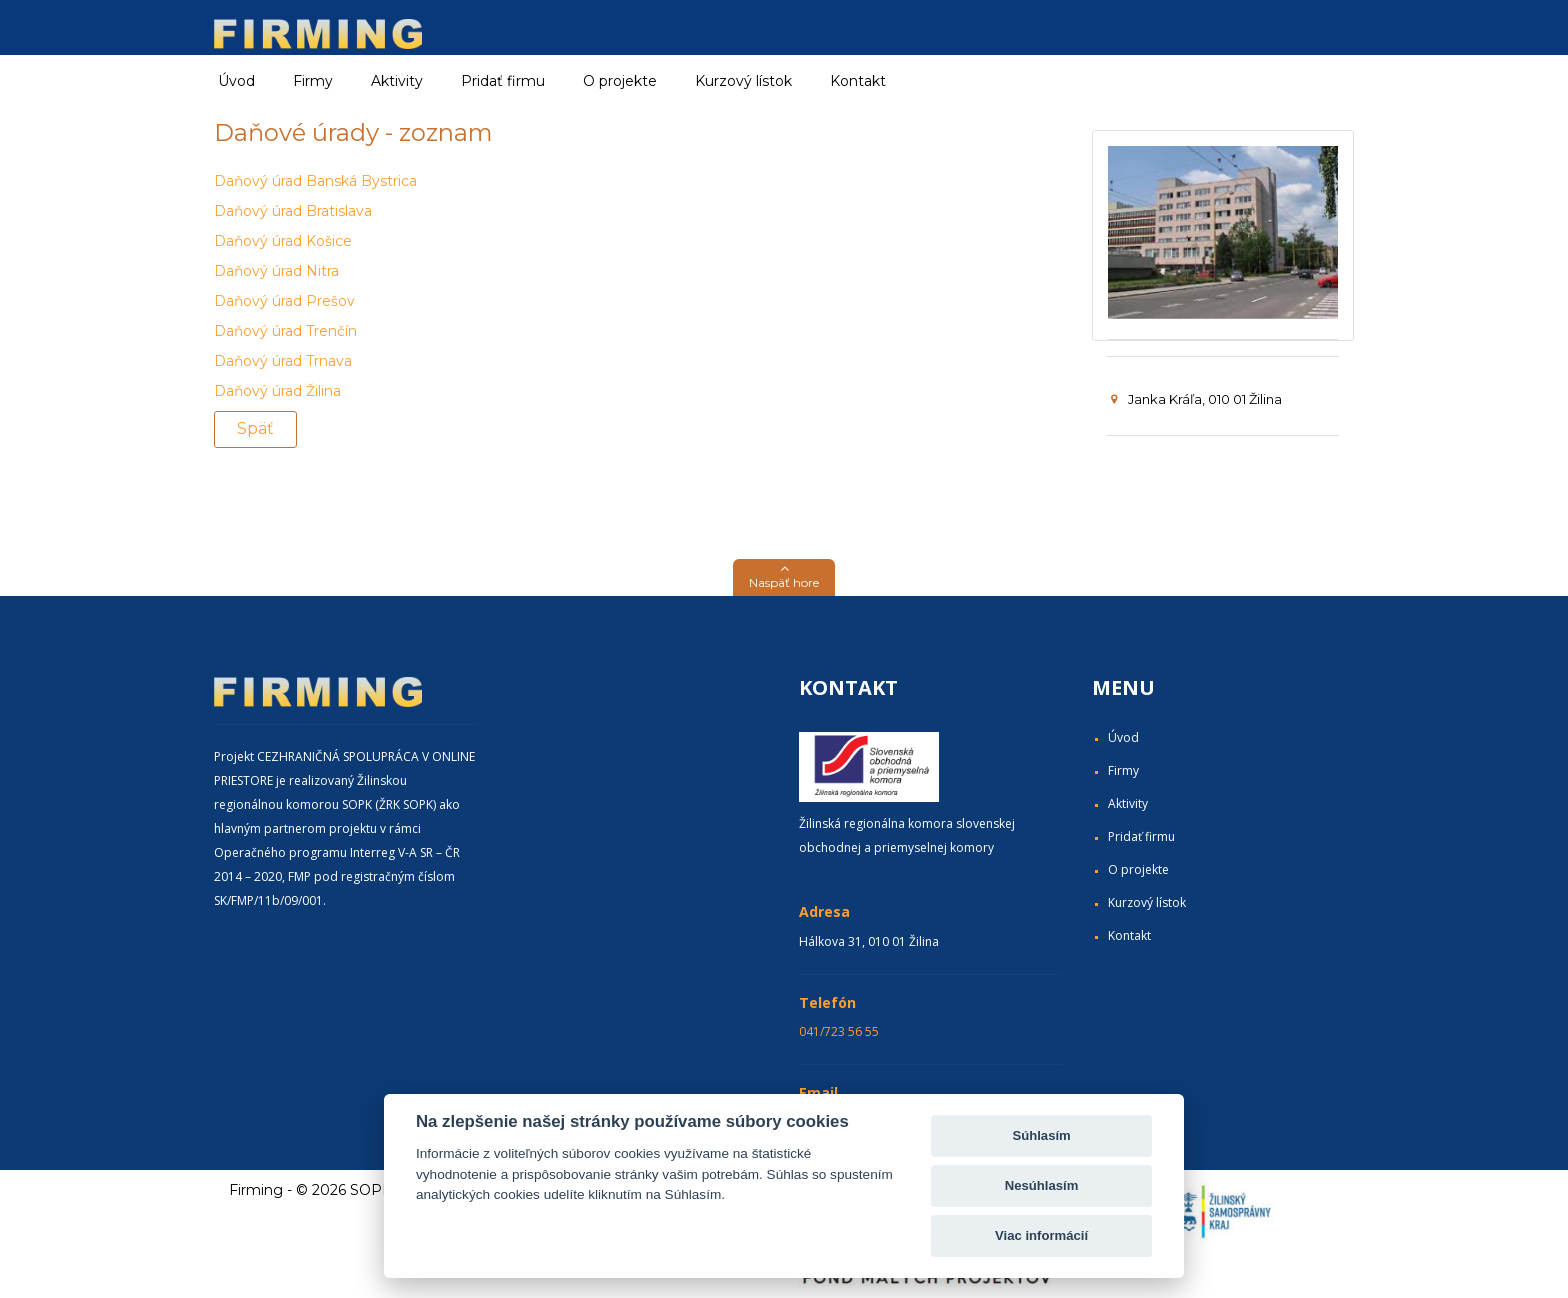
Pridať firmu (503, 81)
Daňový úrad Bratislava (293, 211)
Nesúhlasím (1042, 1185)
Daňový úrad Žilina (277, 391)
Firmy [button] (313, 81)
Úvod (236, 81)
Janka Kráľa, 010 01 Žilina (1196, 399)
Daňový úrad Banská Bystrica (315, 181)
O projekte (620, 81)
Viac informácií (1041, 1235)
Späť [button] (255, 428)
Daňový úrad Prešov (284, 301)
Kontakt (858, 81)
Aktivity (1128, 803)
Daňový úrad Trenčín (285, 331)
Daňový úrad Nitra (276, 271)
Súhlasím (1041, 1135)
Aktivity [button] (397, 81)
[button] (784, 577)
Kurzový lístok (743, 81)
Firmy (1123, 770)
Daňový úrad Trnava (283, 361)
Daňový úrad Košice (283, 241)
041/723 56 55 (839, 1031)
